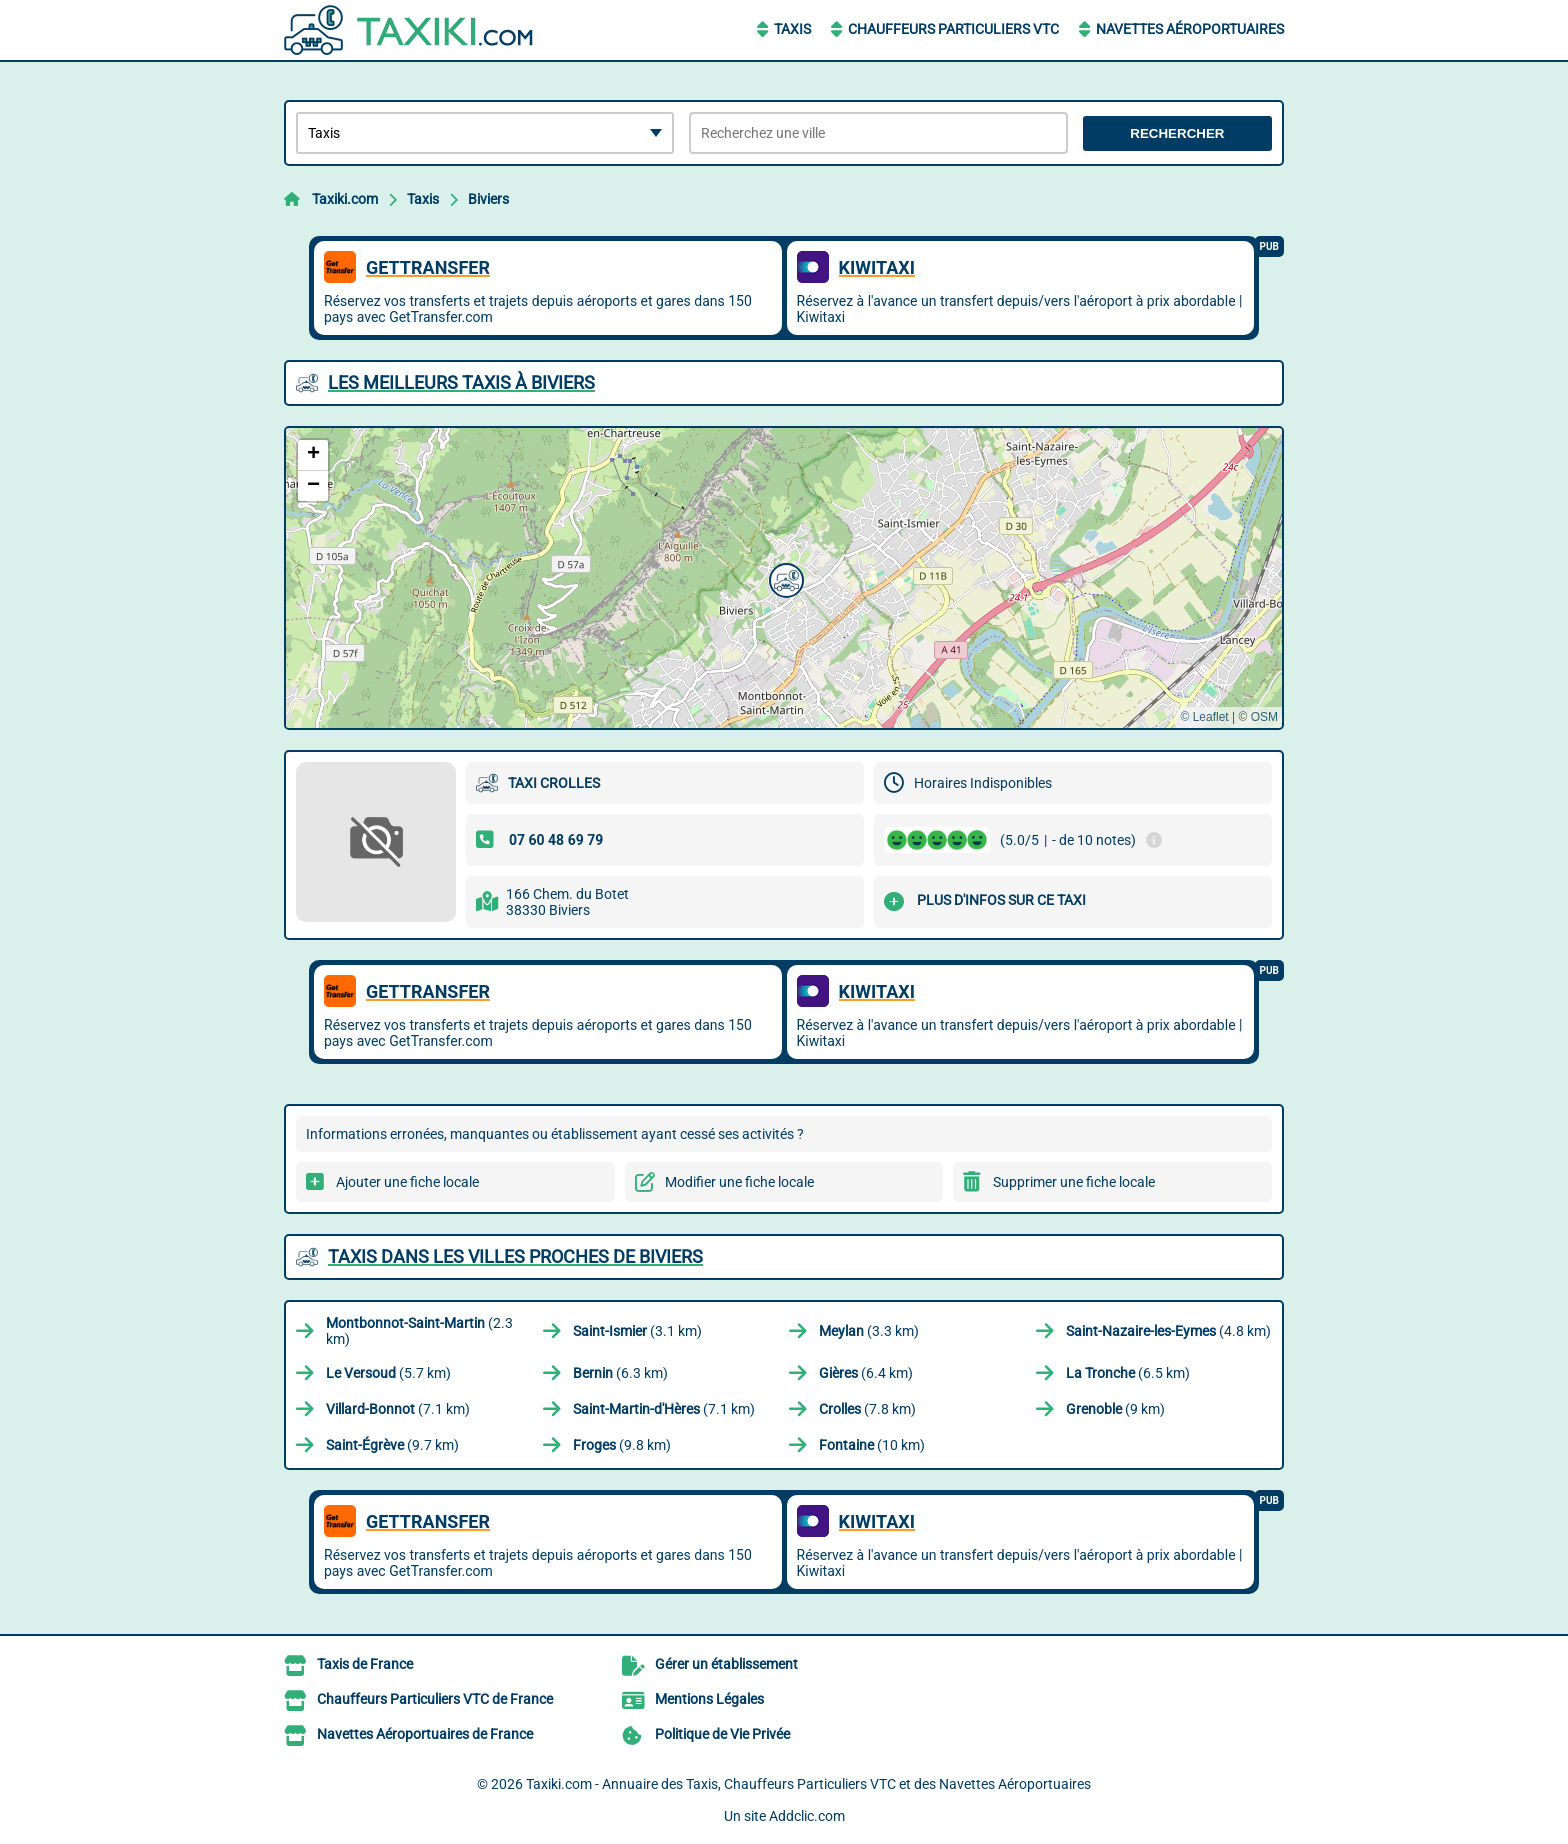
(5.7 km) (388, 1373)
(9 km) (1115, 1409)
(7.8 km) (867, 1409)
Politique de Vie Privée (722, 1734)
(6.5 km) (1128, 1373)
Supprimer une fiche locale (1074, 1182)
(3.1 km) (637, 1331)
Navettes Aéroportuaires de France (425, 1734)
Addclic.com (807, 1816)
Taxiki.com (345, 199)
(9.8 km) (622, 1445)
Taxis (792, 29)
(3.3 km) (869, 1331)
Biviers (488, 199)
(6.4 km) (866, 1373)
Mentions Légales (709, 1699)
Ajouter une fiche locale (407, 1182)
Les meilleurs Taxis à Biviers (461, 382)
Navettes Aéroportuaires (1190, 29)
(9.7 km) (392, 1445)
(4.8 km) (1168, 1331)
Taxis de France (365, 1664)
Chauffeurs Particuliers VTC (953, 29)
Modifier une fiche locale (739, 1182)
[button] (784, 578)
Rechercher (1177, 133)
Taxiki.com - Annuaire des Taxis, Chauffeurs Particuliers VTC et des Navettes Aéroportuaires (808, 1784)
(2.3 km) (419, 1331)
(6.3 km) (620, 1373)
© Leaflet (1204, 717)
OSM (1264, 717)
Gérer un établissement (726, 1664)
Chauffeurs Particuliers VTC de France (435, 1699)
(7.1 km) (398, 1409)
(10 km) (872, 1445)
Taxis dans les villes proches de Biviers (515, 1256)
